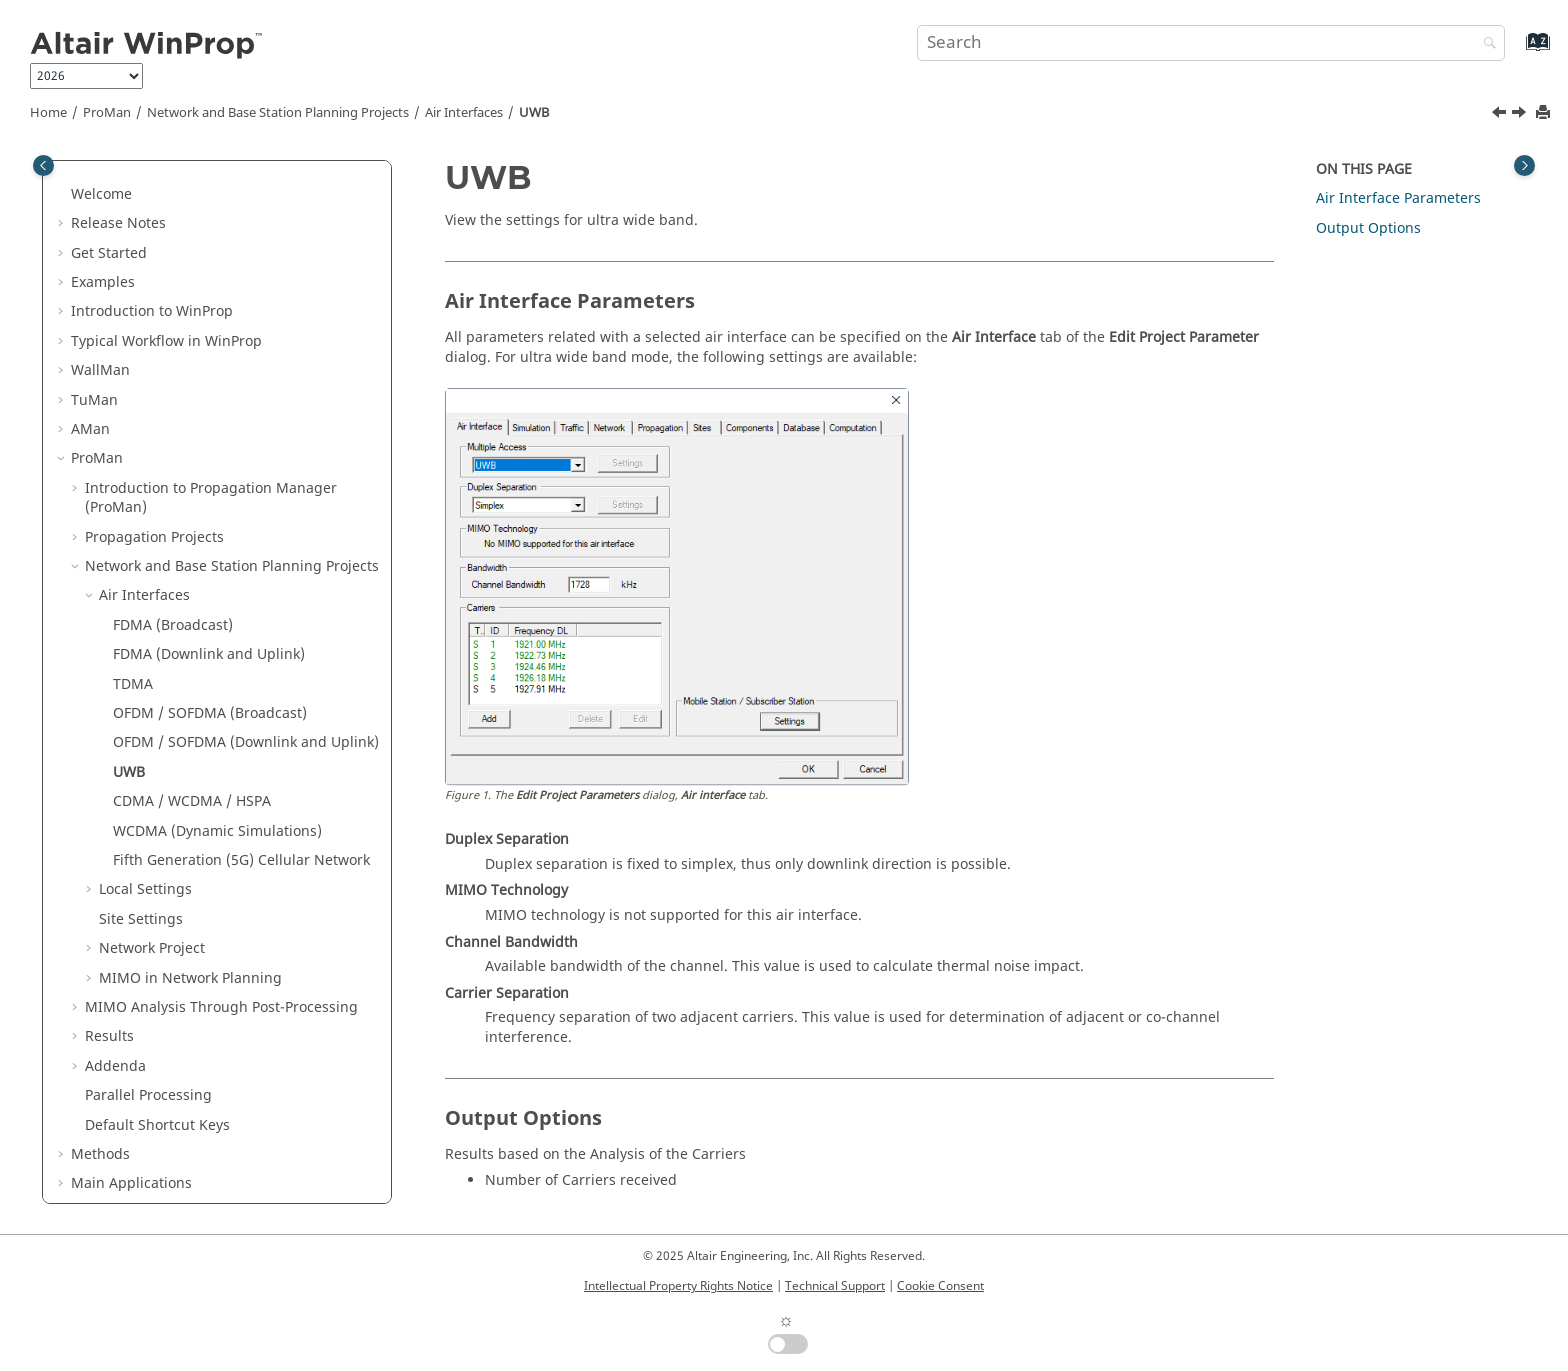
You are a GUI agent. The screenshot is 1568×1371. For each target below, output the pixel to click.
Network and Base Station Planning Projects (278, 113)
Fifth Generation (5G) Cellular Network (241, 783)
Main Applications (131, 1106)
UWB (534, 113)
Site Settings (141, 842)
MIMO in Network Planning (190, 901)
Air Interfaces (464, 113)
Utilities (127, 1136)
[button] (63, 177)
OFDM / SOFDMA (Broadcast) (210, 636)
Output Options (1368, 228)
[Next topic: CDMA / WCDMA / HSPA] (1521, 115)
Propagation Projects (154, 460)
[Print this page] (1545, 113)
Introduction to (152, 234)
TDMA (133, 607)
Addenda (115, 989)
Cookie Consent (940, 1286)
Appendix (103, 1165)
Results (109, 959)
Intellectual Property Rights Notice (678, 1286)
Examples (103, 205)
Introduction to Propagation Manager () (211, 421)
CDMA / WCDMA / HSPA (192, 724)
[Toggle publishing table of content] (43, 165)
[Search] (1485, 44)
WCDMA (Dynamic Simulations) (217, 754)
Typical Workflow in (166, 264)
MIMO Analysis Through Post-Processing (221, 930)
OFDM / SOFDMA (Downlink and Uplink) (246, 665)
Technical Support (835, 1286)
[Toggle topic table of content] (1524, 165)
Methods (100, 1077)
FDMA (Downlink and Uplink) (209, 577)
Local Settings (145, 812)
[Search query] (1211, 43)
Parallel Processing (148, 1018)
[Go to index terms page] (1516, 51)
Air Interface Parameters (1398, 198)
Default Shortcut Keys (157, 1048)
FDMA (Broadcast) (173, 548)
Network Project (152, 871)
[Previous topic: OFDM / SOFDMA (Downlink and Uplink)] (1501, 115)
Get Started (109, 176)
